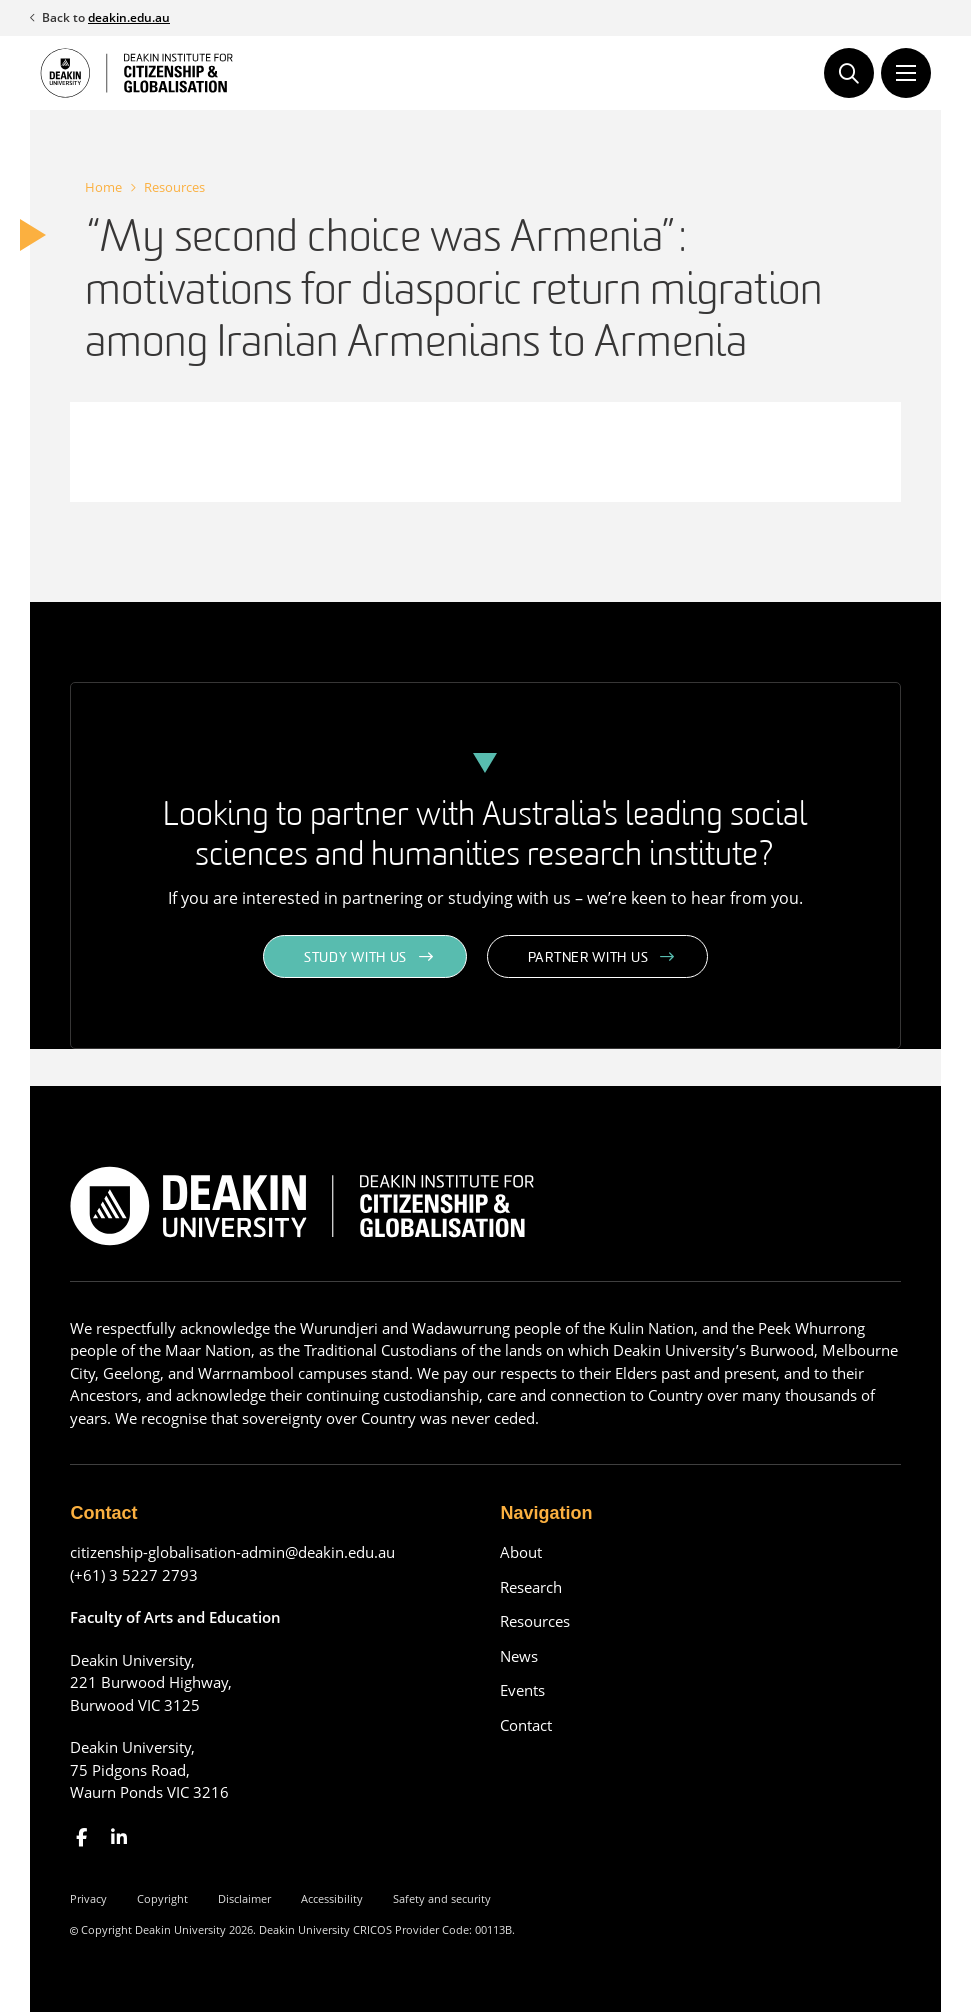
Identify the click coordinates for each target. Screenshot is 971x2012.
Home (103, 187)
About (521, 1552)
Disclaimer (244, 1898)
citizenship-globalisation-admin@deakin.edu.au (232, 1552)
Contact (526, 1725)
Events (522, 1690)
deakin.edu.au (129, 17)
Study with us (355, 958)
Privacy (88, 1898)
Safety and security (442, 1898)
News (519, 1656)
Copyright (162, 1898)
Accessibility (332, 1898)
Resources (174, 187)
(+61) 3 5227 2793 (134, 1575)
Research (531, 1587)
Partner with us (588, 958)
